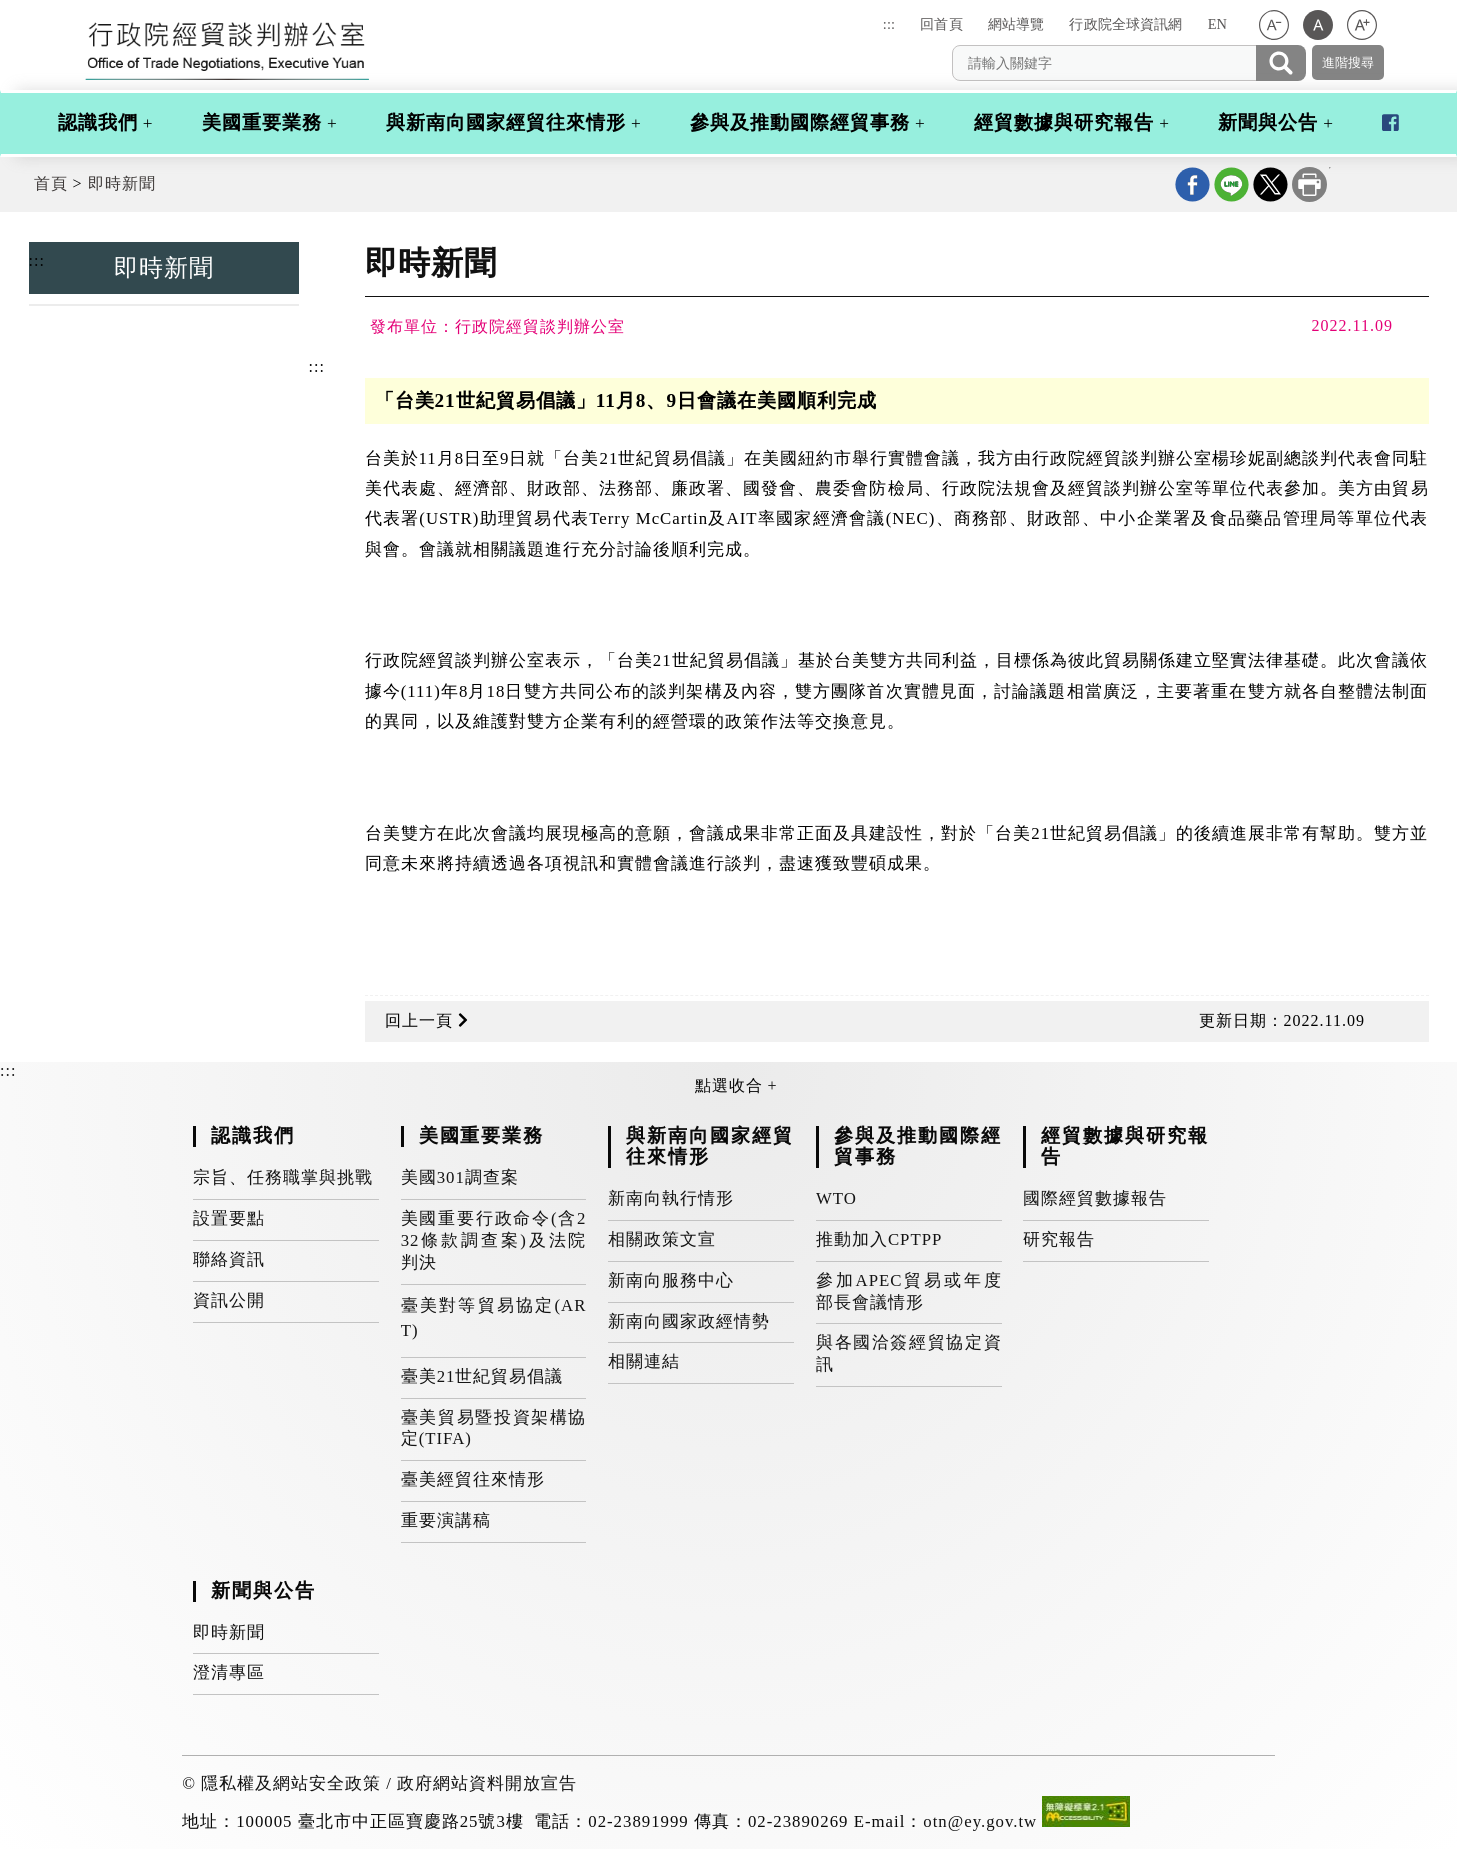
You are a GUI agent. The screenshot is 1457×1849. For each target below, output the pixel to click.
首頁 (51, 183)
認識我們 (98, 122)
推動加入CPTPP (879, 1239)
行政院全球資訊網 (1125, 24)
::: (889, 24)
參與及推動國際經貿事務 (800, 122)
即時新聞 (122, 183)
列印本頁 (1309, 184)
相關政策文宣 (662, 1239)
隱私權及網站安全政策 (291, 1783)
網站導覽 (1016, 24)
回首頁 (941, 24)
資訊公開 (229, 1300)
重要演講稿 (446, 1520)
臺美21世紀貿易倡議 (482, 1376)
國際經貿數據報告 (1095, 1198)
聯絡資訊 (229, 1259)
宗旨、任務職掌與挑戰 (283, 1177)
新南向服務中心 (671, 1280)
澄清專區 (229, 1672)
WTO (836, 1198)
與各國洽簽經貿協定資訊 (909, 1353)
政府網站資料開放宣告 (487, 1783)
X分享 (1270, 184)
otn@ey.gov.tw (980, 1821)
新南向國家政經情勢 (689, 1321)
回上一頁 (426, 1020)
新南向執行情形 (671, 1198)
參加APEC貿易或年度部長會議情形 (909, 1291)
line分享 (1231, 184)
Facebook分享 (1192, 184)
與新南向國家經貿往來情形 (506, 122)
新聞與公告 (1268, 122)
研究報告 (1059, 1239)
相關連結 (644, 1361)
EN (1218, 24)
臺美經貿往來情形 (473, 1479)
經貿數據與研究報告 (1064, 122)
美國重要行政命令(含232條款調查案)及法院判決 (494, 1240)
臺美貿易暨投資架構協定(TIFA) (494, 1428)
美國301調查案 (460, 1177)
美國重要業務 (262, 122)
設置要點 (229, 1218)
